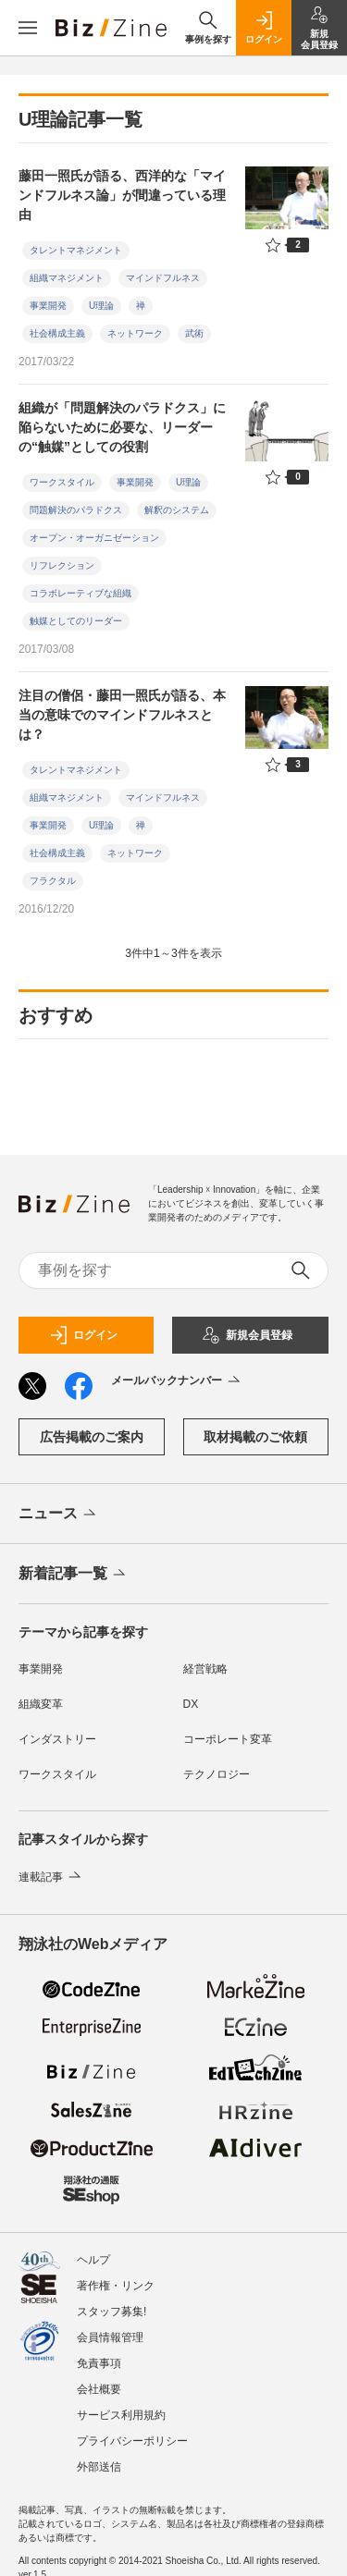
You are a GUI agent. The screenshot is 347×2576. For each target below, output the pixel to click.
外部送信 (99, 2457)
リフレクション (62, 565)
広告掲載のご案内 (91, 1436)
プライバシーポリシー (132, 2431)
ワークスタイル (62, 482)
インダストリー (57, 1739)
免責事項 (99, 2354)
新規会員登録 (247, 1335)
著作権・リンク (116, 2276)
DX (191, 1704)
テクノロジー (216, 1774)
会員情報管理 (110, 2328)
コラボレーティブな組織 (80, 593)
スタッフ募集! (111, 2302)
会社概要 (99, 2380)
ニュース (59, 1514)
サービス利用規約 (121, 2405)
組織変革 (41, 1704)
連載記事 (51, 1877)
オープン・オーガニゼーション (94, 538)
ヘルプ (93, 2250)
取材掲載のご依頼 (255, 1436)
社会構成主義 (57, 333)
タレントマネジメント (76, 250)
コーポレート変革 (227, 1739)
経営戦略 (205, 1668)
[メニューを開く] (28, 27)
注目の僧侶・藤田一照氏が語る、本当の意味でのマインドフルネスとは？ (122, 715)
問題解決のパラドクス (76, 510)
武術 (194, 333)
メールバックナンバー (177, 1381)
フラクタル (53, 881)
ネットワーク (135, 333)
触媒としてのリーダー (76, 621)
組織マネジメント (67, 278)
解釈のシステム (176, 510)
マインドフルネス (163, 278)
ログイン (83, 1335)
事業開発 (48, 306)
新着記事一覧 (74, 1574)
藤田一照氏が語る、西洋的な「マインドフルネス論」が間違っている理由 (122, 195)
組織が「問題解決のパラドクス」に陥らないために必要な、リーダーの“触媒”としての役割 (122, 427)
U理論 (101, 306)
